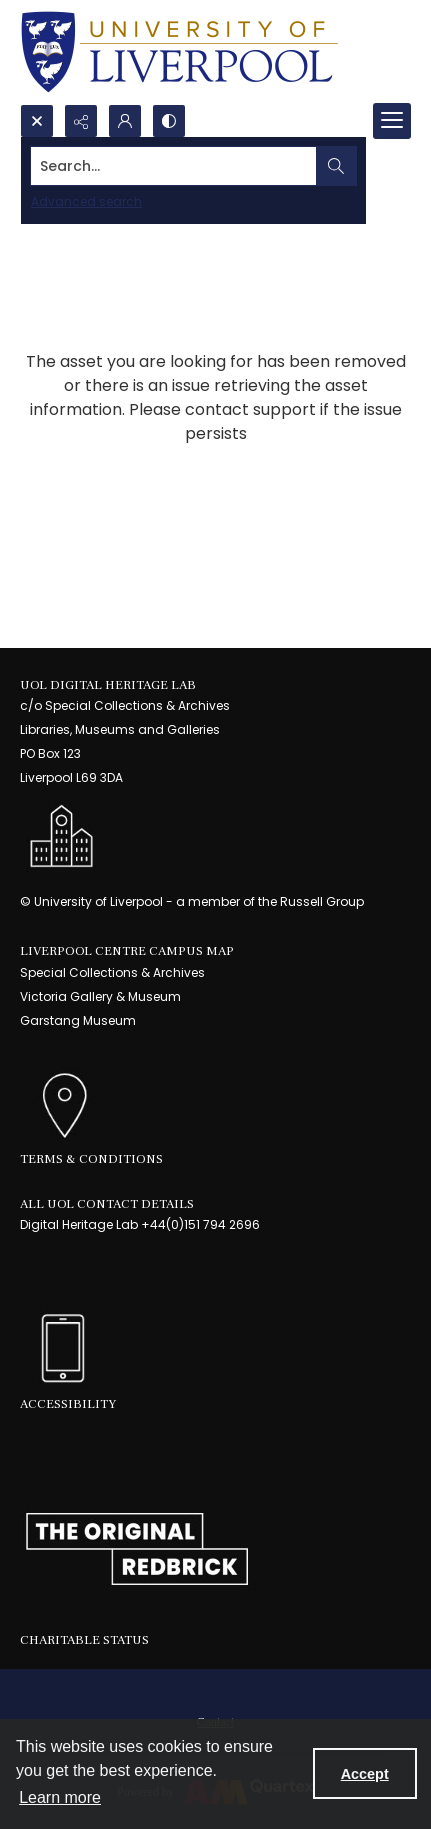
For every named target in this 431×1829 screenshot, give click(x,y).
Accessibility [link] (68, 1404)
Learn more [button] (60, 1797)
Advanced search (86, 201)
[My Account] (125, 121)
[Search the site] (174, 166)
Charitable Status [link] (84, 1640)
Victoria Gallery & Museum (100, 996)
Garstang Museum (78, 1020)
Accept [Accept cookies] (365, 1774)
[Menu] (392, 121)
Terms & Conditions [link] (91, 1159)
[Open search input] (37, 121)
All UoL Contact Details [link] (107, 1204)
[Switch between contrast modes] (169, 121)
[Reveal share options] (81, 121)
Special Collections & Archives (112, 972)
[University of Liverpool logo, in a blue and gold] (179, 52)
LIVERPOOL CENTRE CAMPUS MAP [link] (127, 951)
